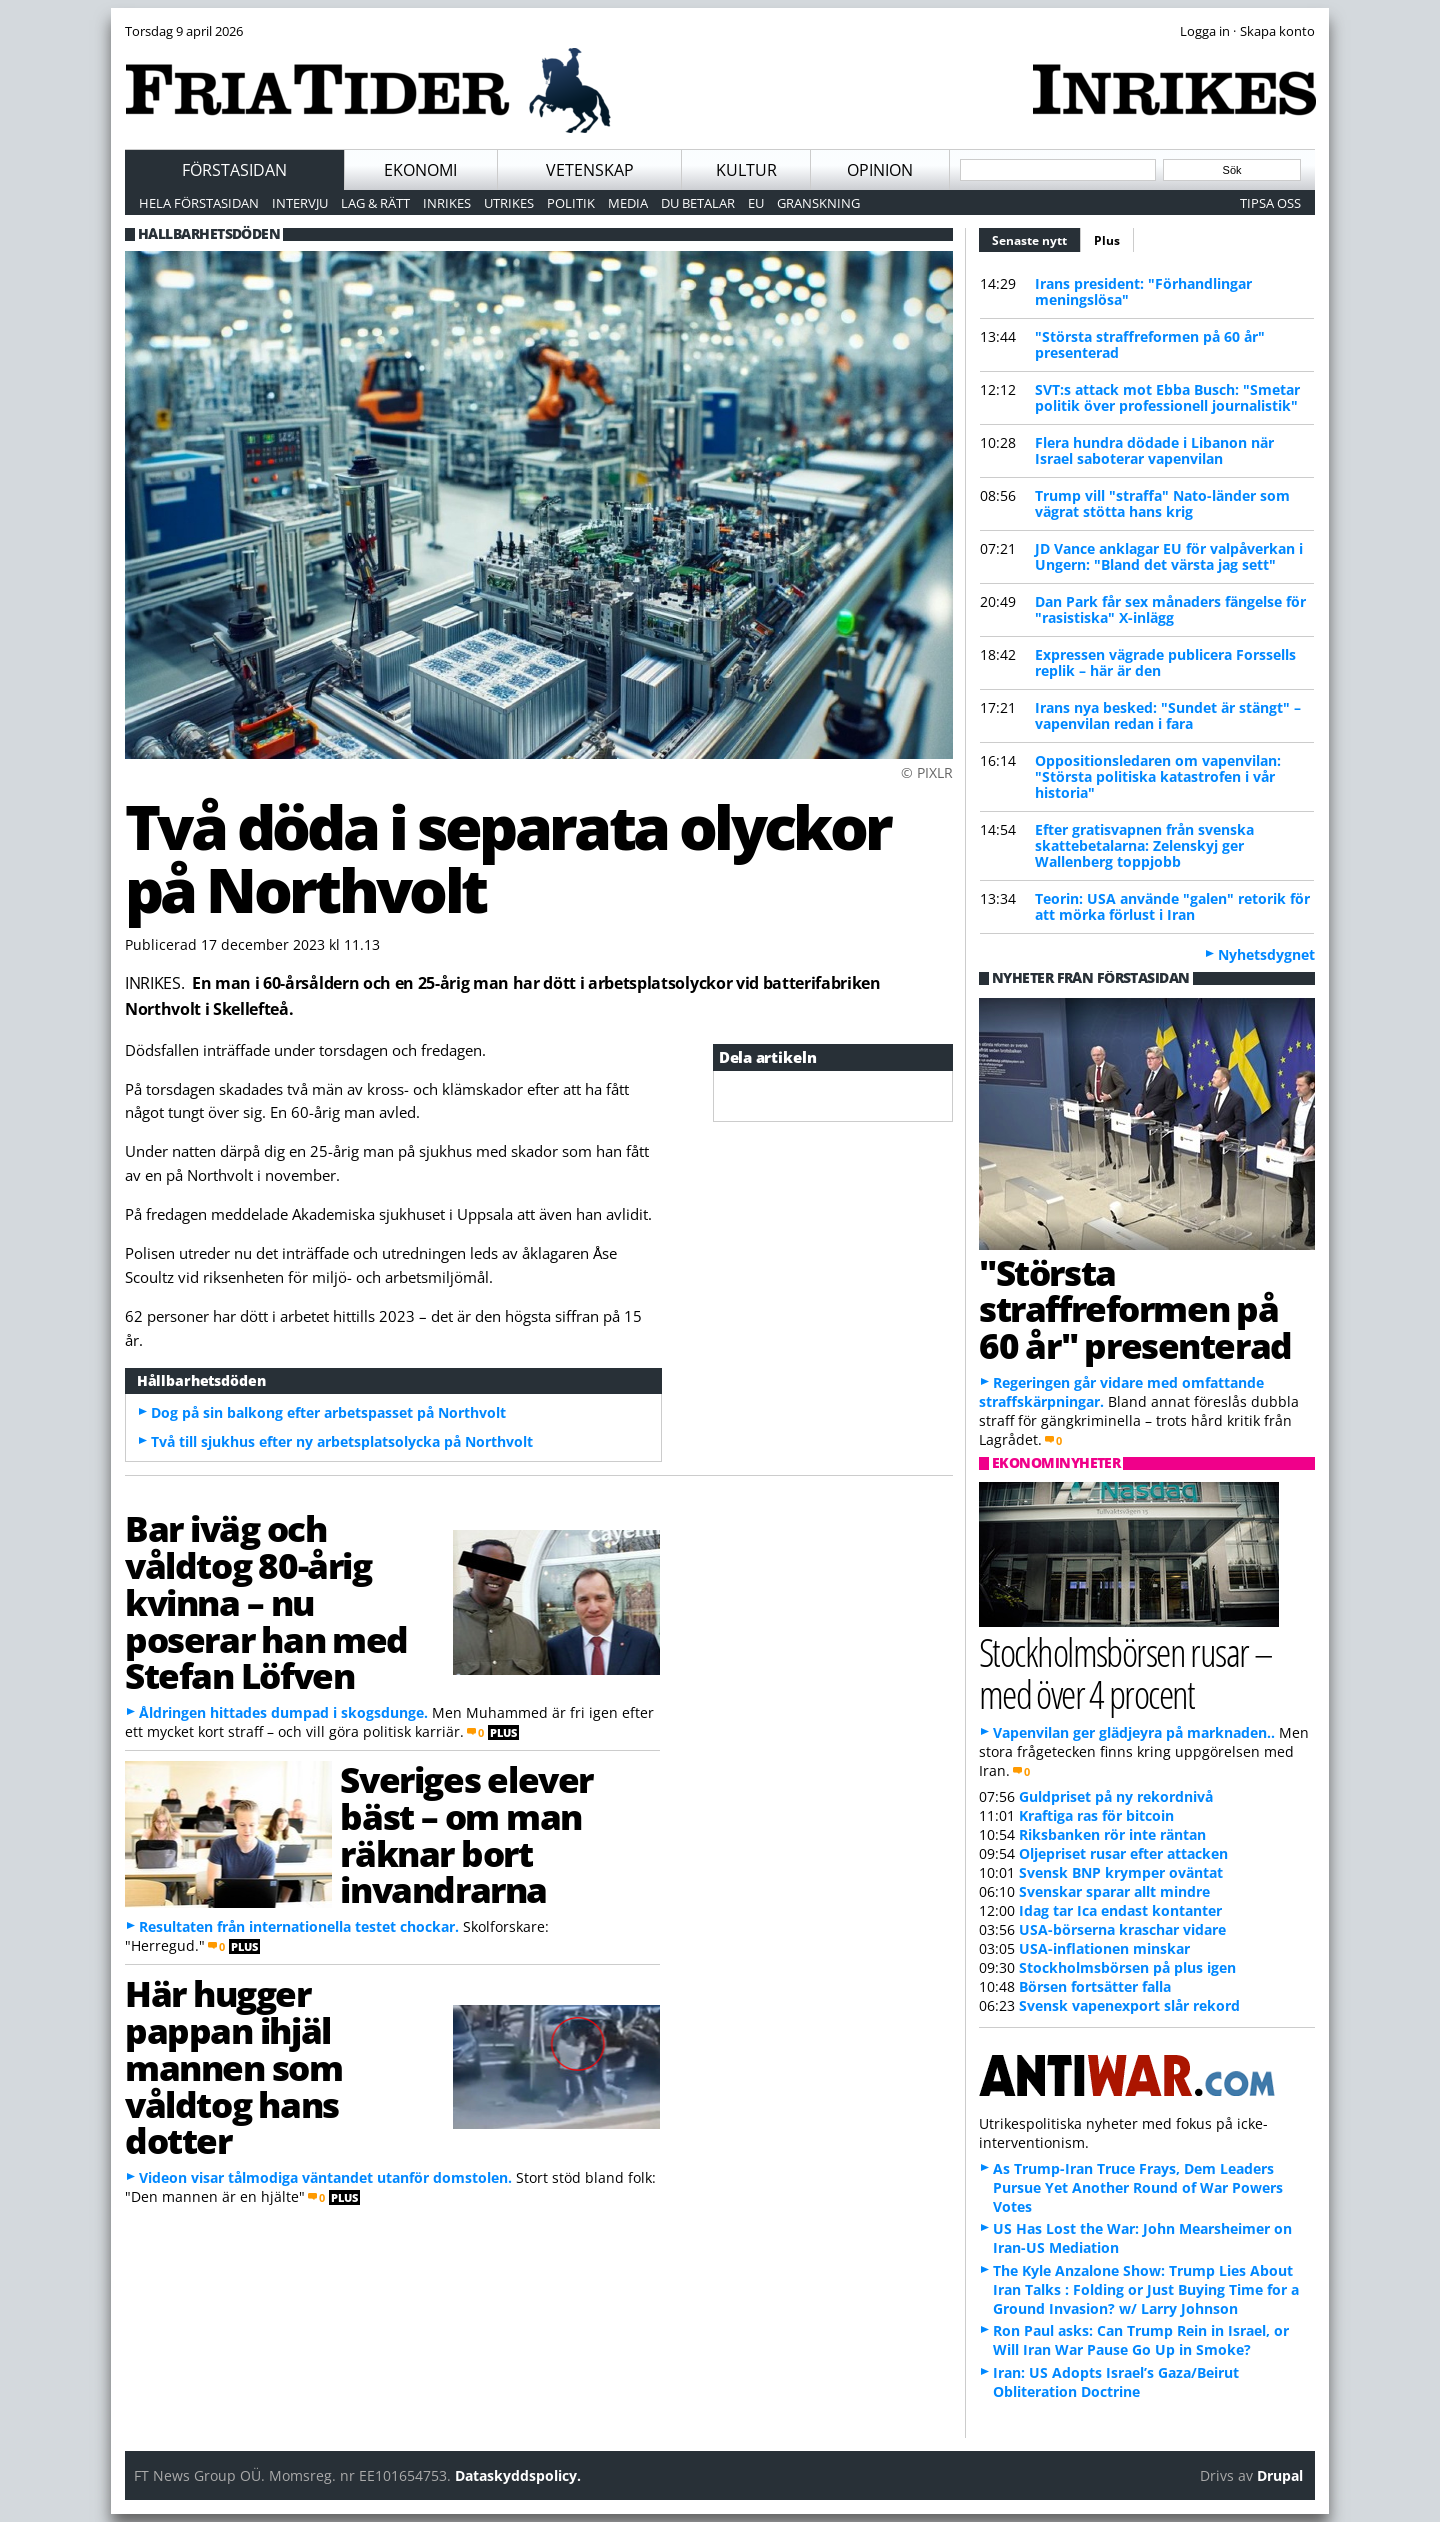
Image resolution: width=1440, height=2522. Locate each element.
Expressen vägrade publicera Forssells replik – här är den (1165, 662)
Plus (1107, 240)
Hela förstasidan (199, 203)
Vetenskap (590, 170)
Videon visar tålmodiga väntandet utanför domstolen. (325, 2177)
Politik (571, 203)
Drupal (1280, 2475)
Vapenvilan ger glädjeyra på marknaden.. (1134, 1732)
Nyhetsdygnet (1266, 954)
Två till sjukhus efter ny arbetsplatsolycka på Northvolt (342, 1441)
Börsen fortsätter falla (1095, 1986)
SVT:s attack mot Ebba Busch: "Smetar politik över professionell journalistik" (1167, 397)
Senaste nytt (1036, 238)
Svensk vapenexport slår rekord (1129, 2005)
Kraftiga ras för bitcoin (1096, 1815)
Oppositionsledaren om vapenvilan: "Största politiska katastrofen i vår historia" (1158, 776)
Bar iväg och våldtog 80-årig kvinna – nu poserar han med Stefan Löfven (266, 1601)
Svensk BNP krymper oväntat (1121, 1872)
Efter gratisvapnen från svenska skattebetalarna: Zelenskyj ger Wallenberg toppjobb (1144, 845)
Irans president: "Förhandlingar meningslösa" (1143, 291)
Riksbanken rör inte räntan (1112, 1834)
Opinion (880, 170)
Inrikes (447, 203)
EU (756, 203)
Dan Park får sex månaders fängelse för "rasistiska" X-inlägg (1170, 609)
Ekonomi (420, 170)
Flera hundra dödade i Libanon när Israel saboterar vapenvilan (1154, 450)
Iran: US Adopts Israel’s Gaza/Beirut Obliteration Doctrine (1116, 2382)
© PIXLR (927, 772)
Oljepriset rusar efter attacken (1123, 1853)
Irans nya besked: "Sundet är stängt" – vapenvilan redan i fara (1168, 715)
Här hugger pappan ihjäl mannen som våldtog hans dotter (234, 2066)
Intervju (300, 203)
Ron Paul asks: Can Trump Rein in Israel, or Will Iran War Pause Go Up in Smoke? (1141, 2340)
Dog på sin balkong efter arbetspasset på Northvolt (328, 1412)
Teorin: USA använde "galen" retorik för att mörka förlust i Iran (1172, 906)
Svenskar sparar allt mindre (1114, 1891)
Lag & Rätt (375, 203)
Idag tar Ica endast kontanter (1120, 1910)
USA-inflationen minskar (1104, 1948)
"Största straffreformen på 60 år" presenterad (1150, 344)
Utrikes (509, 203)
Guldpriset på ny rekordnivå (1116, 1796)
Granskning (818, 203)
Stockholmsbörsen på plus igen (1127, 1967)
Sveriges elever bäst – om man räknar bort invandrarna (466, 1834)
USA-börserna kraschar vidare (1122, 1929)
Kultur (746, 170)
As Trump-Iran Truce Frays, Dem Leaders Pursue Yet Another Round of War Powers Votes (1138, 2187)
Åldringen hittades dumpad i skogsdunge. (283, 1712)
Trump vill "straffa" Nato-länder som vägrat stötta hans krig (1162, 503)
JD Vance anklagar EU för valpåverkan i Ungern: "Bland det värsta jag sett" (1169, 556)
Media (628, 203)
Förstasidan (234, 170)
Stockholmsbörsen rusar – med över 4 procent (1125, 1672)
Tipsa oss (1270, 203)
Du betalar (698, 203)
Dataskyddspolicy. (518, 2475)
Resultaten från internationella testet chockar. (299, 1926)
